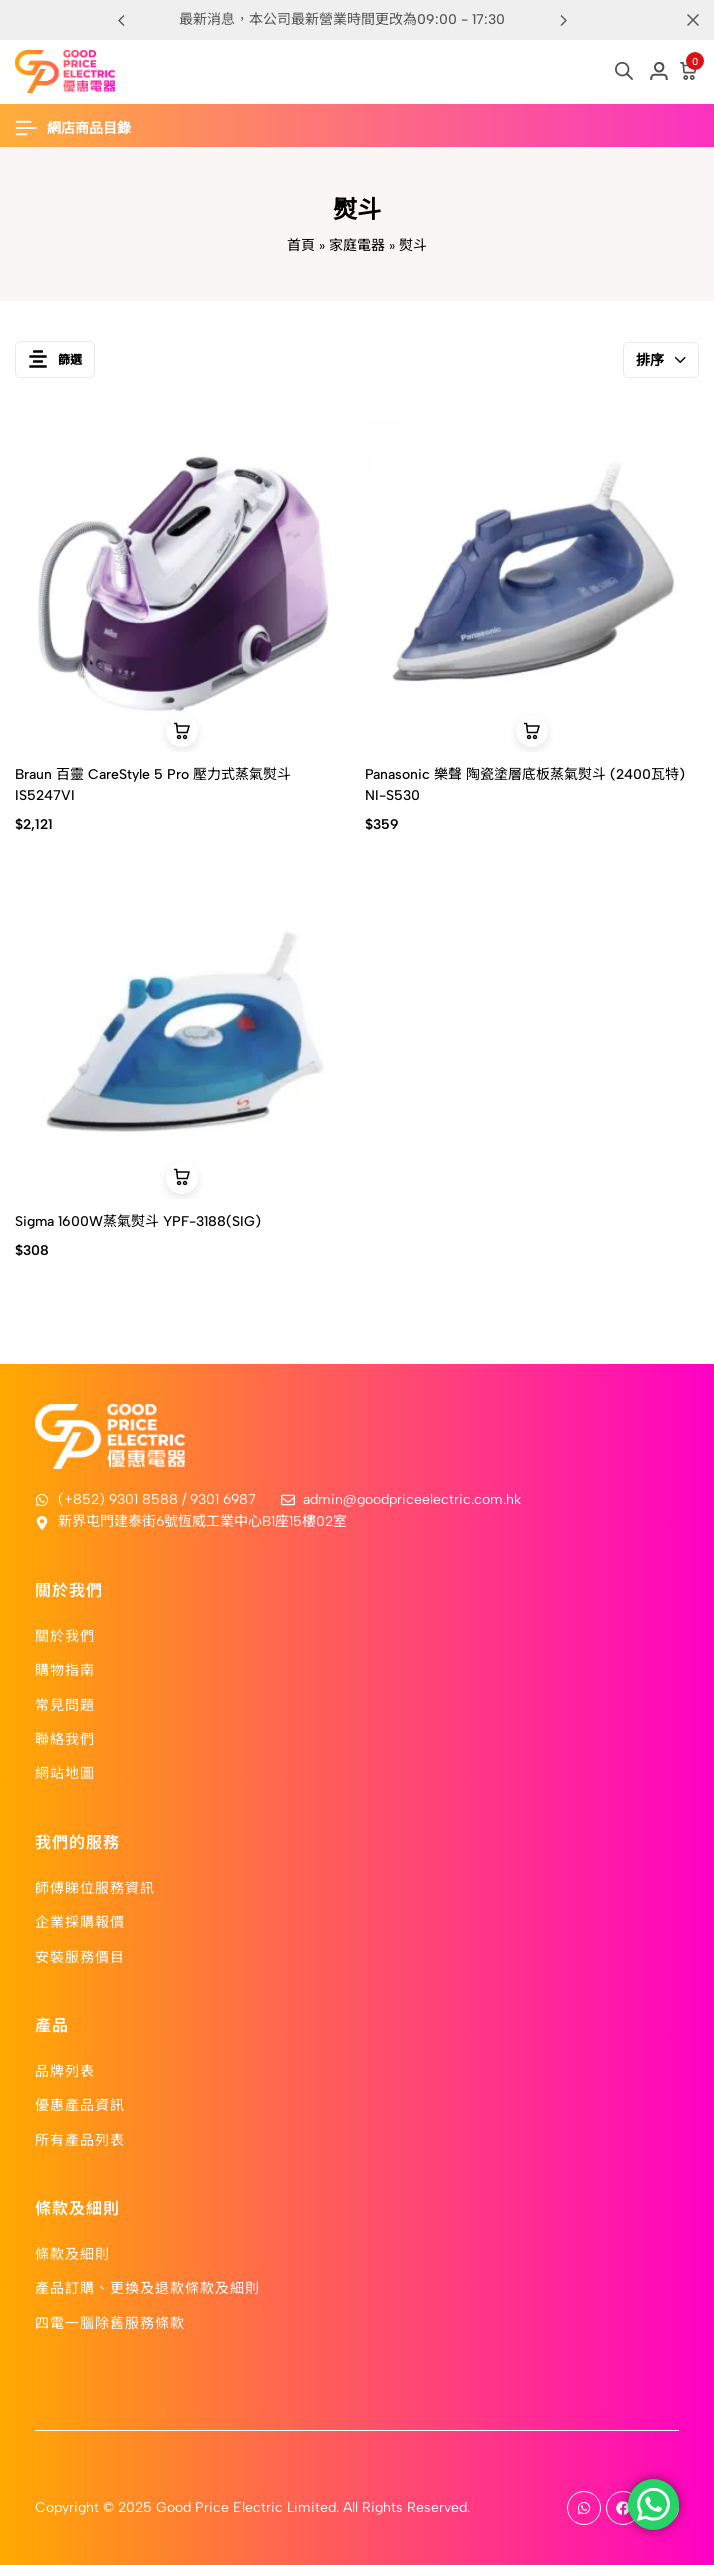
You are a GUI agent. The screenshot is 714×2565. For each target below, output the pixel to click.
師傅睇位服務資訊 (95, 1887)
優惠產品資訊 (80, 2104)
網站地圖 (65, 1772)
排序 (661, 360)
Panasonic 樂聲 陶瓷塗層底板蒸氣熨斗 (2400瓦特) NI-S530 (525, 785)
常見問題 (65, 1704)
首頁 (301, 245)
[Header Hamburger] (83, 128)
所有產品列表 (80, 2139)
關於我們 (65, 1635)
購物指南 (65, 1669)
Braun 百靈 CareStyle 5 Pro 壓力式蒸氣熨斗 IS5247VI (153, 785)
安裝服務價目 (80, 1956)
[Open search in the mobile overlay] (624, 71)
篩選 (55, 359)
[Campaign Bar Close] (693, 20)
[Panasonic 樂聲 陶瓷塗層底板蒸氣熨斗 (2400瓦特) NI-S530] (532, 585)
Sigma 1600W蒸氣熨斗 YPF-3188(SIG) (138, 1221)
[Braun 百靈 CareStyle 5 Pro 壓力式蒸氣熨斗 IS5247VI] (182, 585)
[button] (563, 20)
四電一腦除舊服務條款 (110, 2322)
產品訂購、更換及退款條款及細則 (147, 2287)
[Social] (584, 2508)
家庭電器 (357, 245)
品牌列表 (65, 2070)
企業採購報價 (80, 1921)
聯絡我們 (65, 1738)
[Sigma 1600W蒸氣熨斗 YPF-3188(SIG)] (182, 1031)
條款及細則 (72, 2253)
